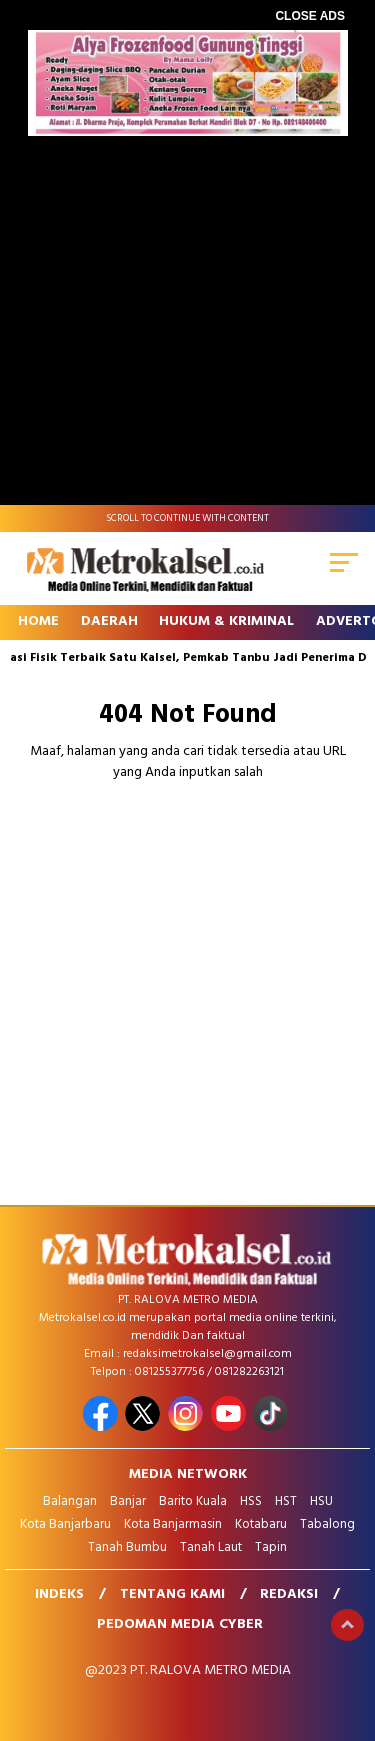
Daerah (109, 621)
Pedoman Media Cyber (180, 1624)
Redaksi (289, 1594)
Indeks (59, 1594)
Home (38, 621)
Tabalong (327, 1524)
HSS (251, 1501)
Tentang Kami (172, 1594)
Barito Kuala (193, 1501)
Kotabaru (261, 1524)
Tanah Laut (211, 1547)
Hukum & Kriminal (226, 621)
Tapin (271, 1547)
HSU (321, 1501)
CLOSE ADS (310, 16)
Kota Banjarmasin (173, 1524)
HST (286, 1501)
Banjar (128, 1501)
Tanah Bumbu (127, 1547)
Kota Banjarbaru (65, 1524)
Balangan (70, 1501)
